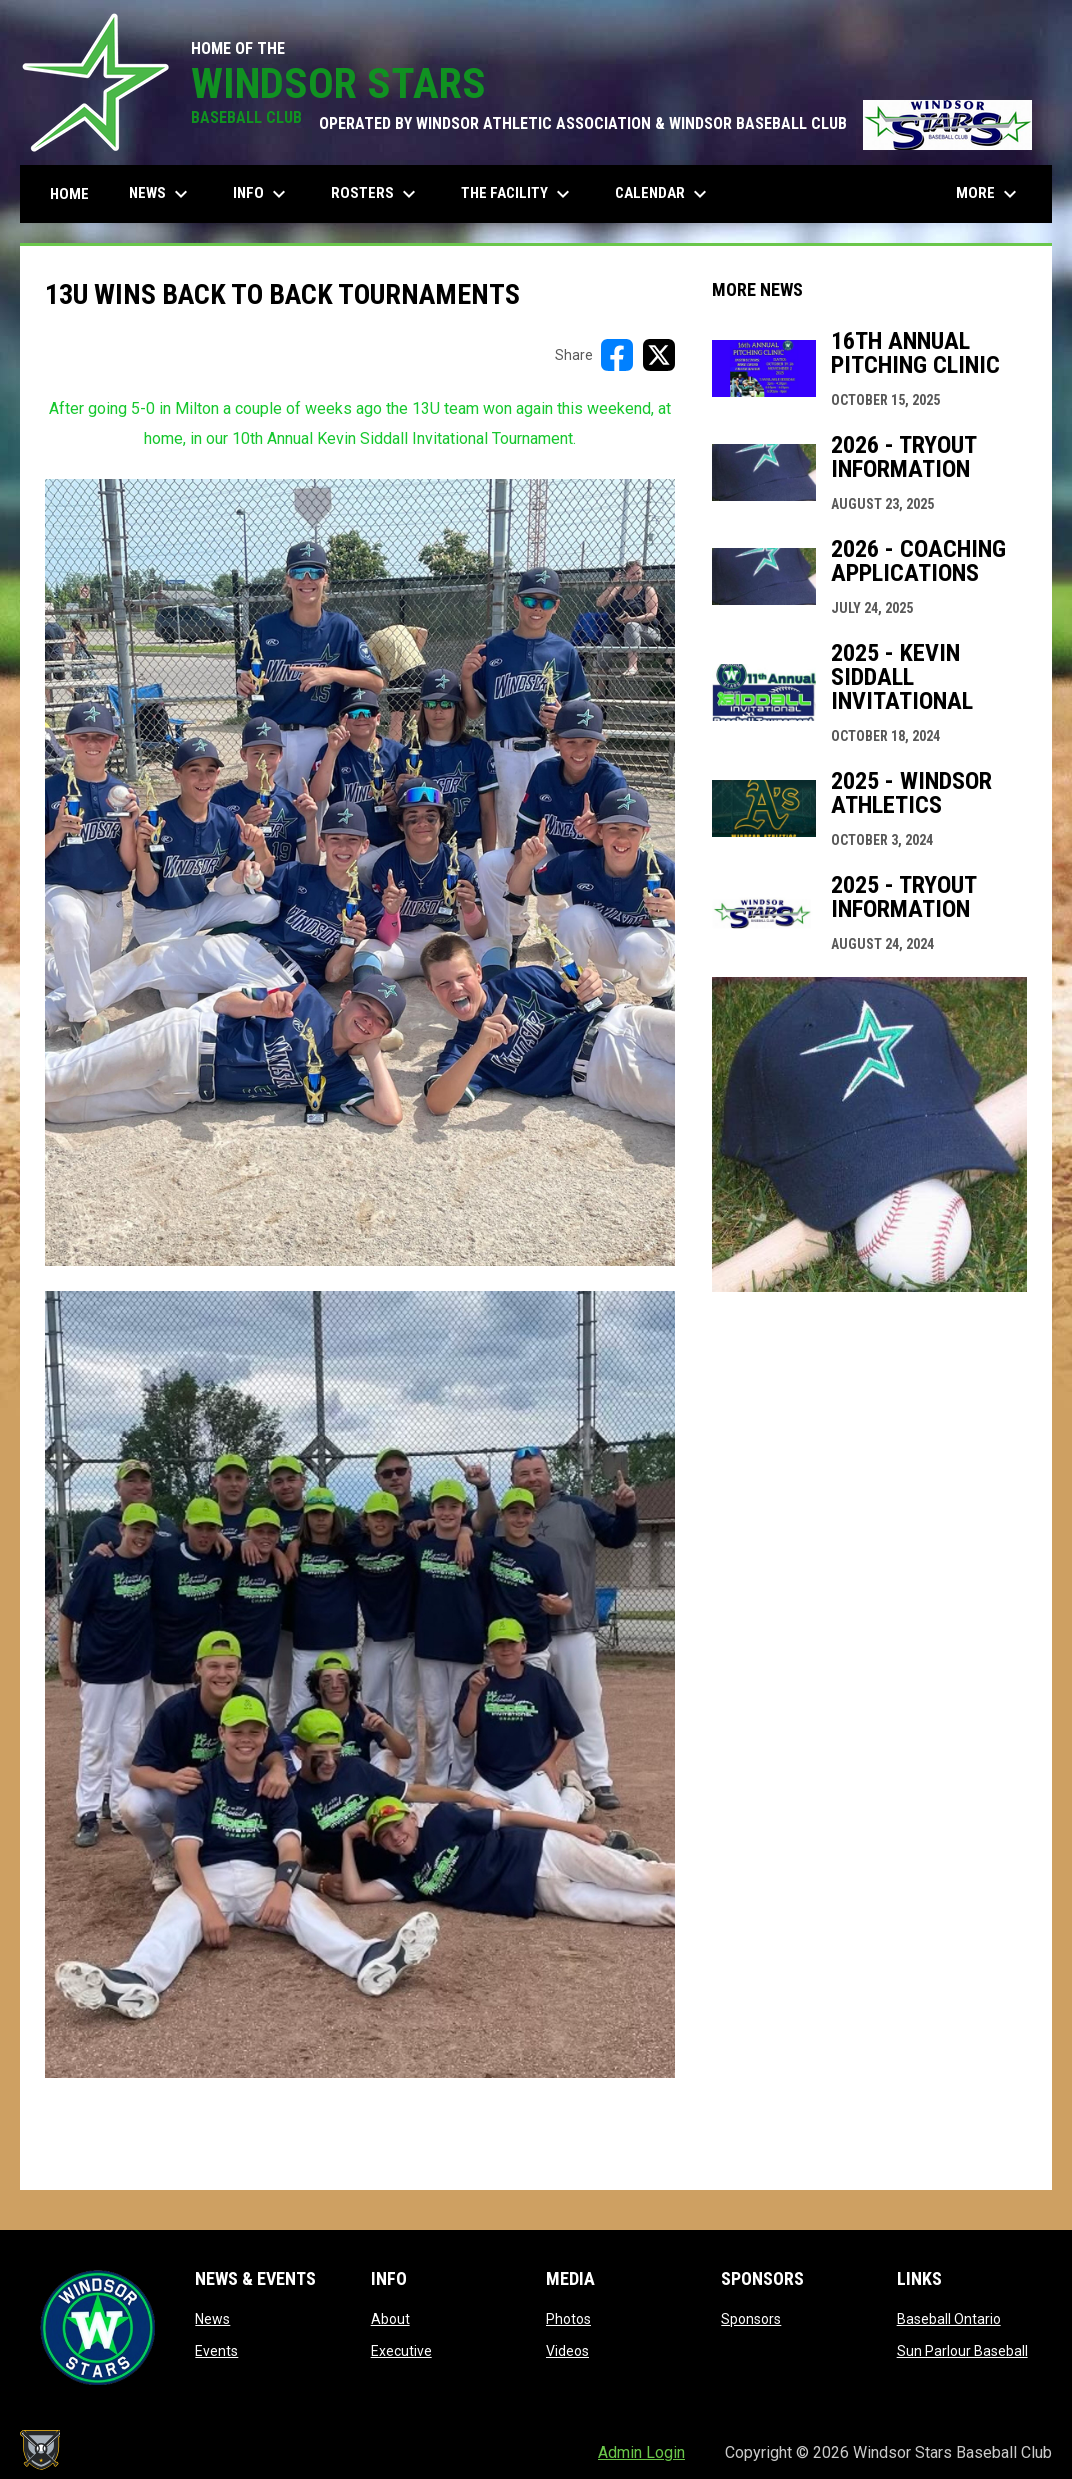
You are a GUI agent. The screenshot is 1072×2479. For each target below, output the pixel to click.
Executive (401, 2351)
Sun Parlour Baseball (962, 2351)
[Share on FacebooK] (617, 355)
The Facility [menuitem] (518, 194)
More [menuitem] (989, 194)
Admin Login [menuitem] (641, 2452)
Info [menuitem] (262, 194)
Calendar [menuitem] (663, 194)
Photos (568, 2319)
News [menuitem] (161, 194)
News (212, 2319)
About (390, 2319)
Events (216, 2351)
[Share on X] (659, 355)
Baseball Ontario (949, 2319)
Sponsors (751, 2319)
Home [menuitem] (69, 194)
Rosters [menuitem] (376, 194)
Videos (567, 2351)
